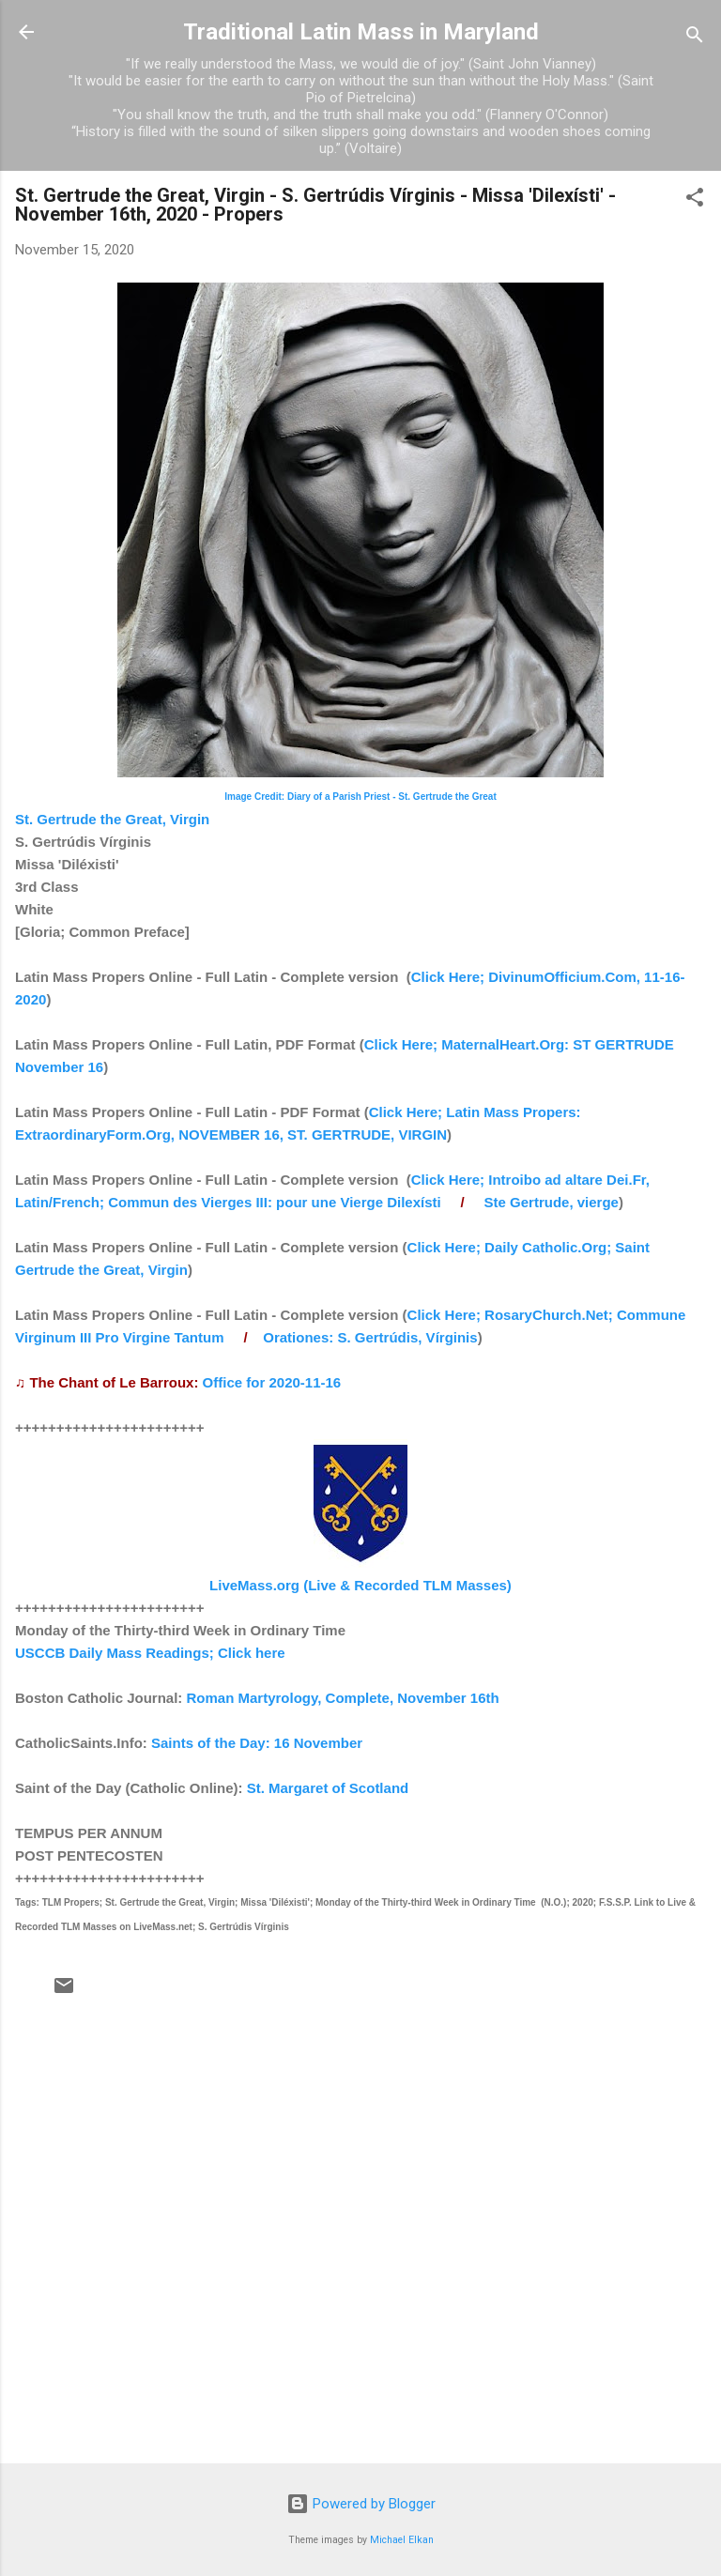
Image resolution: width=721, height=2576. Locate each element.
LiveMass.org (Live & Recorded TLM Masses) (360, 1585)
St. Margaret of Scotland (328, 1788)
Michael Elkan (402, 2540)
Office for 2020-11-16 (272, 1382)
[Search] (694, 38)
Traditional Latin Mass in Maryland (361, 32)
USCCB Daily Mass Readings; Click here (150, 1653)
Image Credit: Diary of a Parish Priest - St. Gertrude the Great (360, 796)
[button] (694, 200)
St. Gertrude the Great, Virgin (112, 819)
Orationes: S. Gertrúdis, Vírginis (370, 1337)
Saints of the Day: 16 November (256, 1743)
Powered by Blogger (361, 2503)
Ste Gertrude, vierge (551, 1202)
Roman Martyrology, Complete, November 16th (343, 1698)
